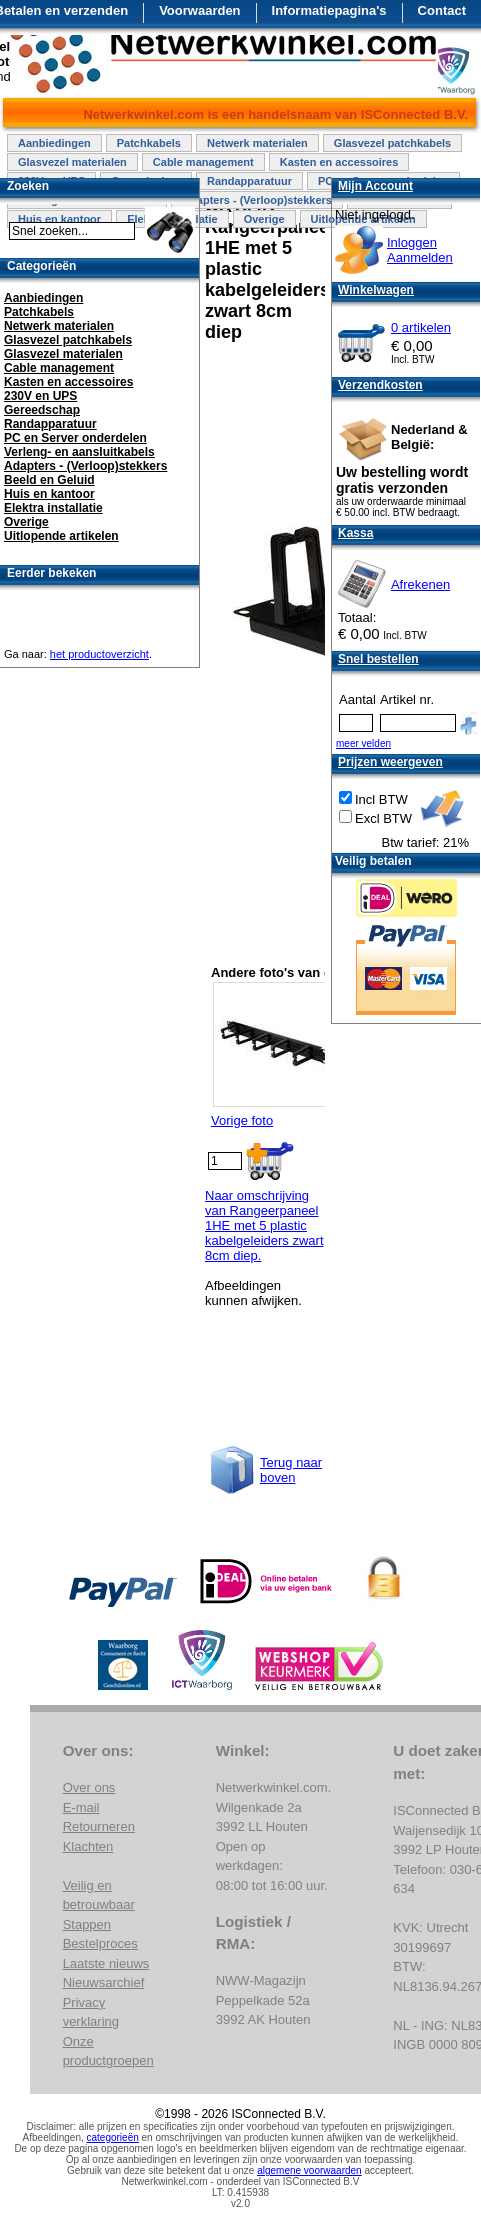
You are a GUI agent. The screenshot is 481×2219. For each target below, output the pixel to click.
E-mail (81, 1807)
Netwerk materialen (257, 143)
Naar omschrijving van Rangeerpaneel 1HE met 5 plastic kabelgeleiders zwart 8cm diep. (264, 1225)
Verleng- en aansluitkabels (79, 452)
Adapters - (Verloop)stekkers (257, 200)
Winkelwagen (376, 290)
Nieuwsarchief (104, 1982)
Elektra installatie (53, 508)
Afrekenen (420, 584)
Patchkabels (149, 143)
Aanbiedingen (54, 143)
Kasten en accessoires (339, 162)
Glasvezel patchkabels (392, 143)
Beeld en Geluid (49, 480)
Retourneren (99, 1826)
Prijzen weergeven (390, 762)
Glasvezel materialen (72, 162)
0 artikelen (421, 327)
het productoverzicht (99, 654)
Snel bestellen (378, 659)
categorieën (113, 2137)
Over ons (89, 1787)
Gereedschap (42, 410)
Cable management (203, 162)
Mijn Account (375, 186)
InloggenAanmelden (420, 250)
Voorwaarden (199, 10)
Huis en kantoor (49, 494)
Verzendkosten (380, 385)
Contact (442, 10)
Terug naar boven (291, 1470)
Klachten (88, 1846)
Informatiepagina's (329, 10)
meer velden (363, 743)
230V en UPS (40, 396)
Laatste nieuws (106, 1963)
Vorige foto (242, 1120)
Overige (264, 219)
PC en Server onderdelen (75, 438)
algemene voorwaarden (309, 2170)
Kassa (355, 533)
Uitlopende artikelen (61, 536)
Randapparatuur (249, 181)
